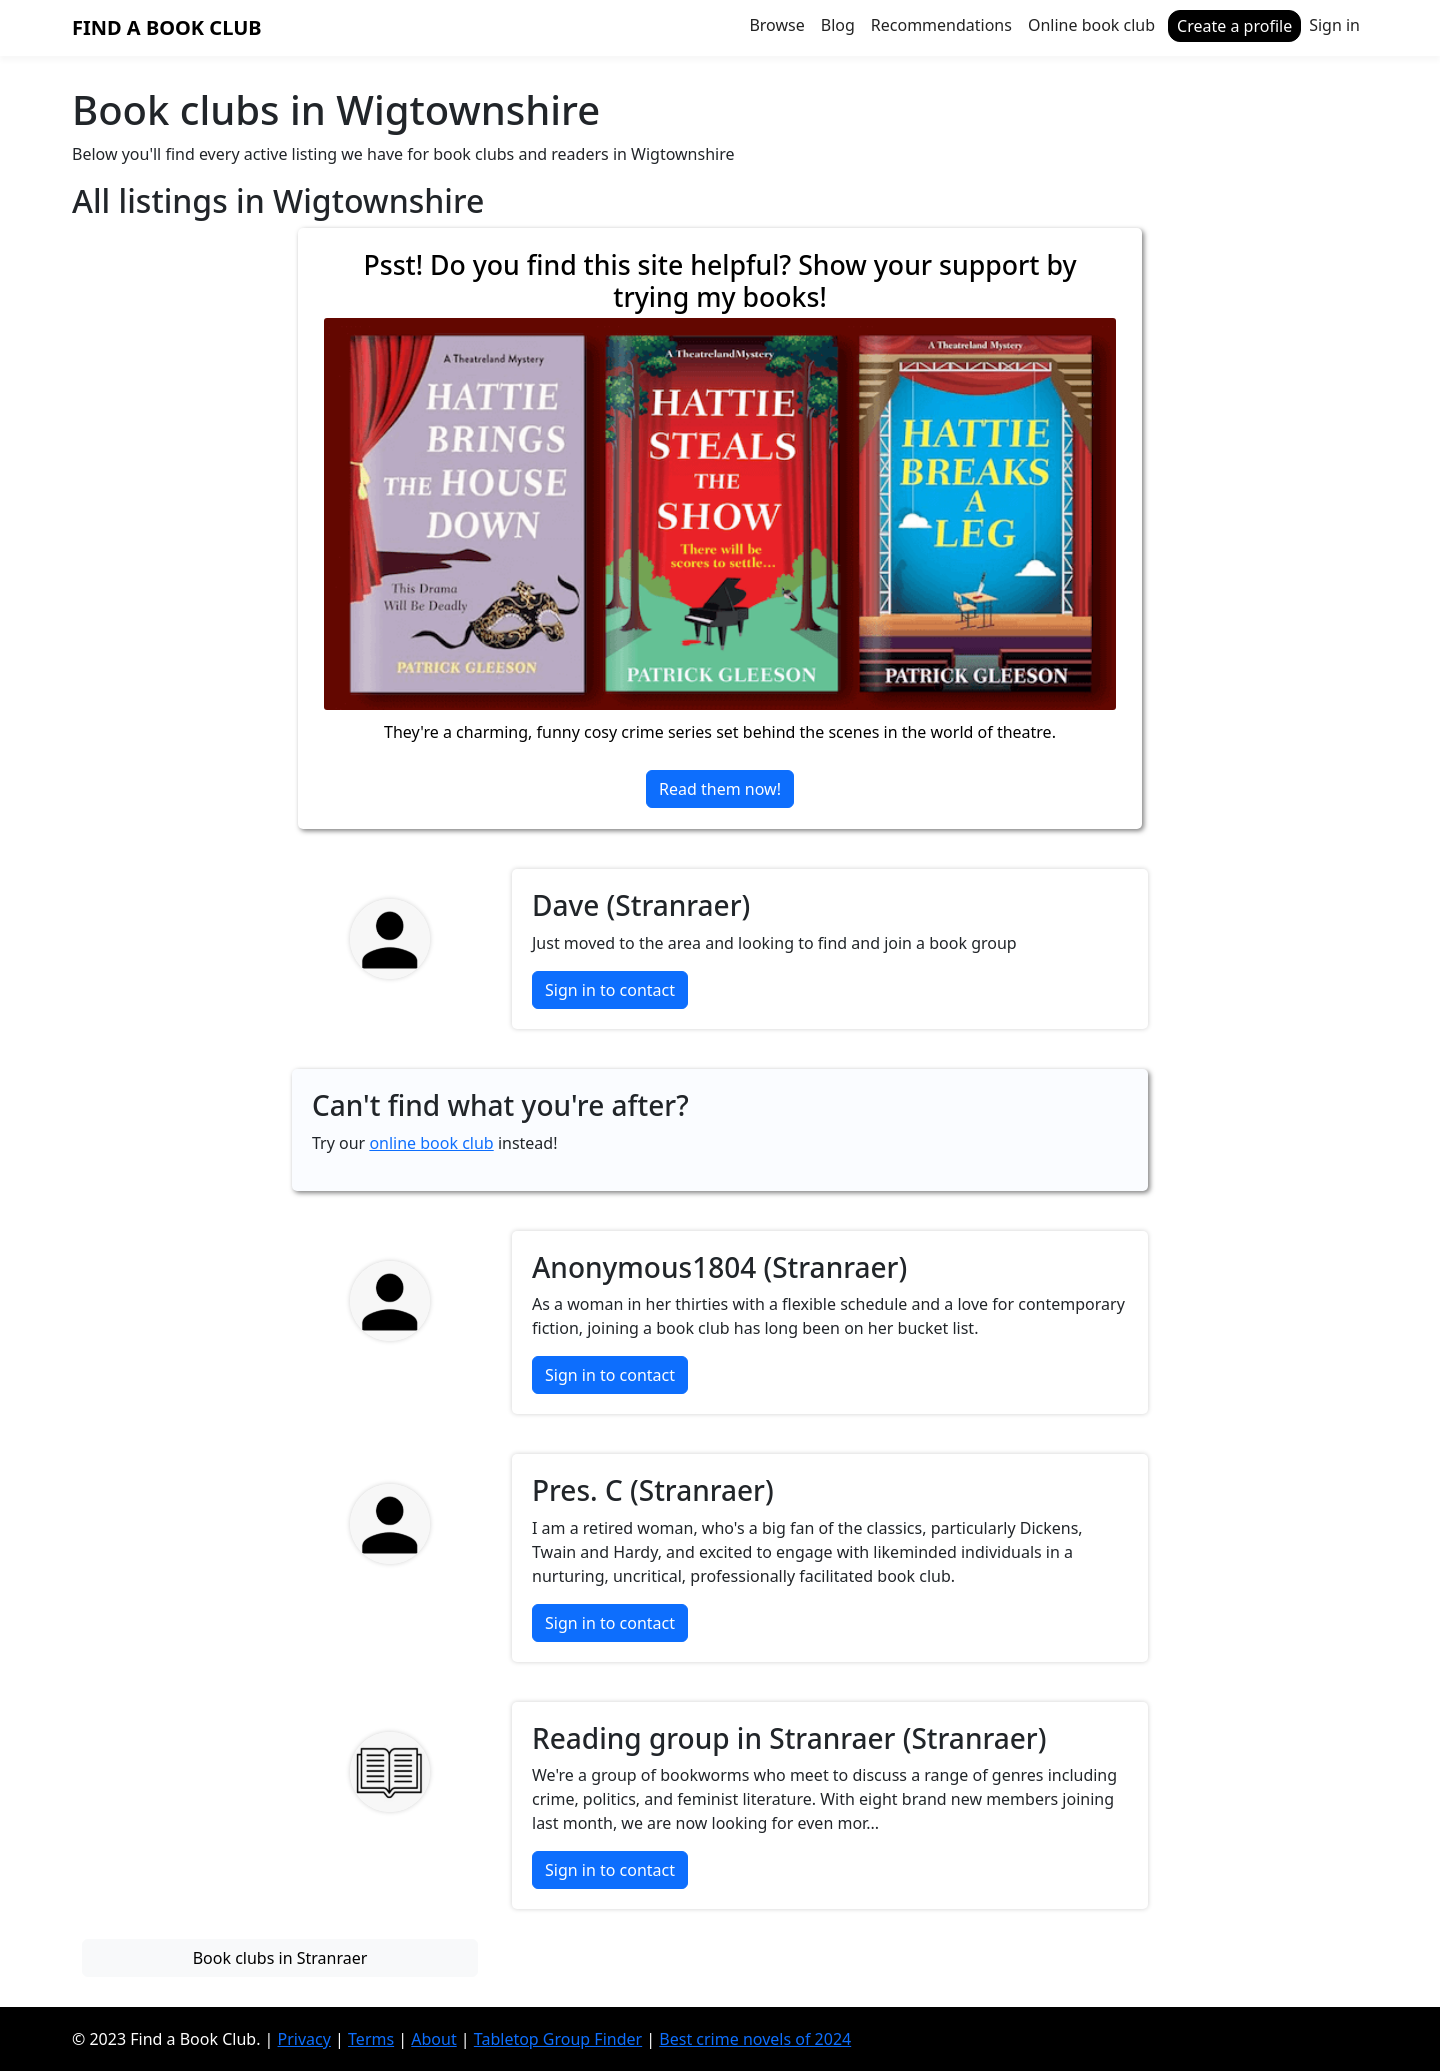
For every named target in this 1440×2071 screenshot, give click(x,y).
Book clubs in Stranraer (280, 1958)
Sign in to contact (610, 990)
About (433, 2039)
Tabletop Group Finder (558, 2039)
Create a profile (1234, 26)
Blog (838, 25)
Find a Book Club (167, 27)
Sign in (1334, 25)
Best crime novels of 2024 (755, 2039)
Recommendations (941, 25)
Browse (776, 25)
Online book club (1091, 25)
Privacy (304, 2039)
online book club (431, 1143)
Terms (371, 2039)
